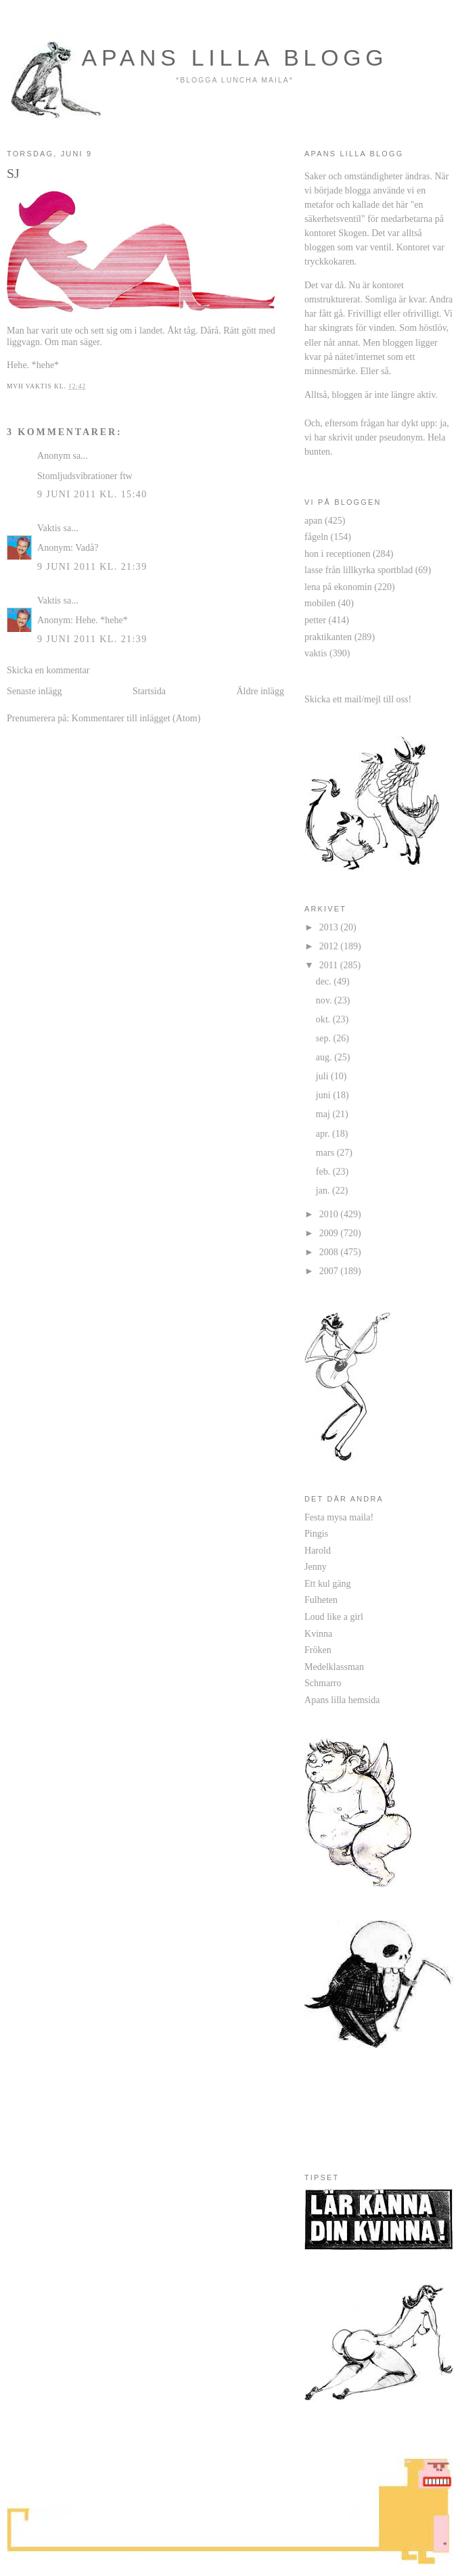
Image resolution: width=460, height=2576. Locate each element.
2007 (330, 1270)
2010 (330, 1213)
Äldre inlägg (260, 690)
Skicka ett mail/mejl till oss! (357, 699)
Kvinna (318, 1633)
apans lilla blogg (235, 57)
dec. (325, 981)
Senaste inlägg (34, 690)
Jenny (315, 1566)
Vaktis (49, 527)
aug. (325, 1057)
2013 (330, 927)
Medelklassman (334, 1666)
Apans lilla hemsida (342, 1699)
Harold (317, 1550)
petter (315, 619)
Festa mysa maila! (338, 1517)
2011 (329, 964)
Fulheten (321, 1599)
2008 (330, 1251)
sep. (325, 1038)
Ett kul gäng (327, 1583)
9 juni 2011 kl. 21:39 (92, 566)
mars (326, 1152)
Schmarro (323, 1682)
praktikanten (328, 636)
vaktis (315, 653)
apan (313, 520)
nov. (325, 1000)
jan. (324, 1190)
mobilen (320, 602)
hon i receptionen (337, 553)
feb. (324, 1171)
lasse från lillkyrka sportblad (358, 569)
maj (324, 1113)
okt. (324, 1019)
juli (323, 1075)
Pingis (316, 1533)
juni (324, 1094)
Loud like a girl (333, 1616)
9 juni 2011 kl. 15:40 (92, 494)
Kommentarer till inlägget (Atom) (136, 718)
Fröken (317, 1649)
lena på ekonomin (338, 586)
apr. (324, 1133)
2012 (330, 946)
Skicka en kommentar (48, 669)
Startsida (149, 690)
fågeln (316, 536)
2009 (330, 1232)
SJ (13, 173)
